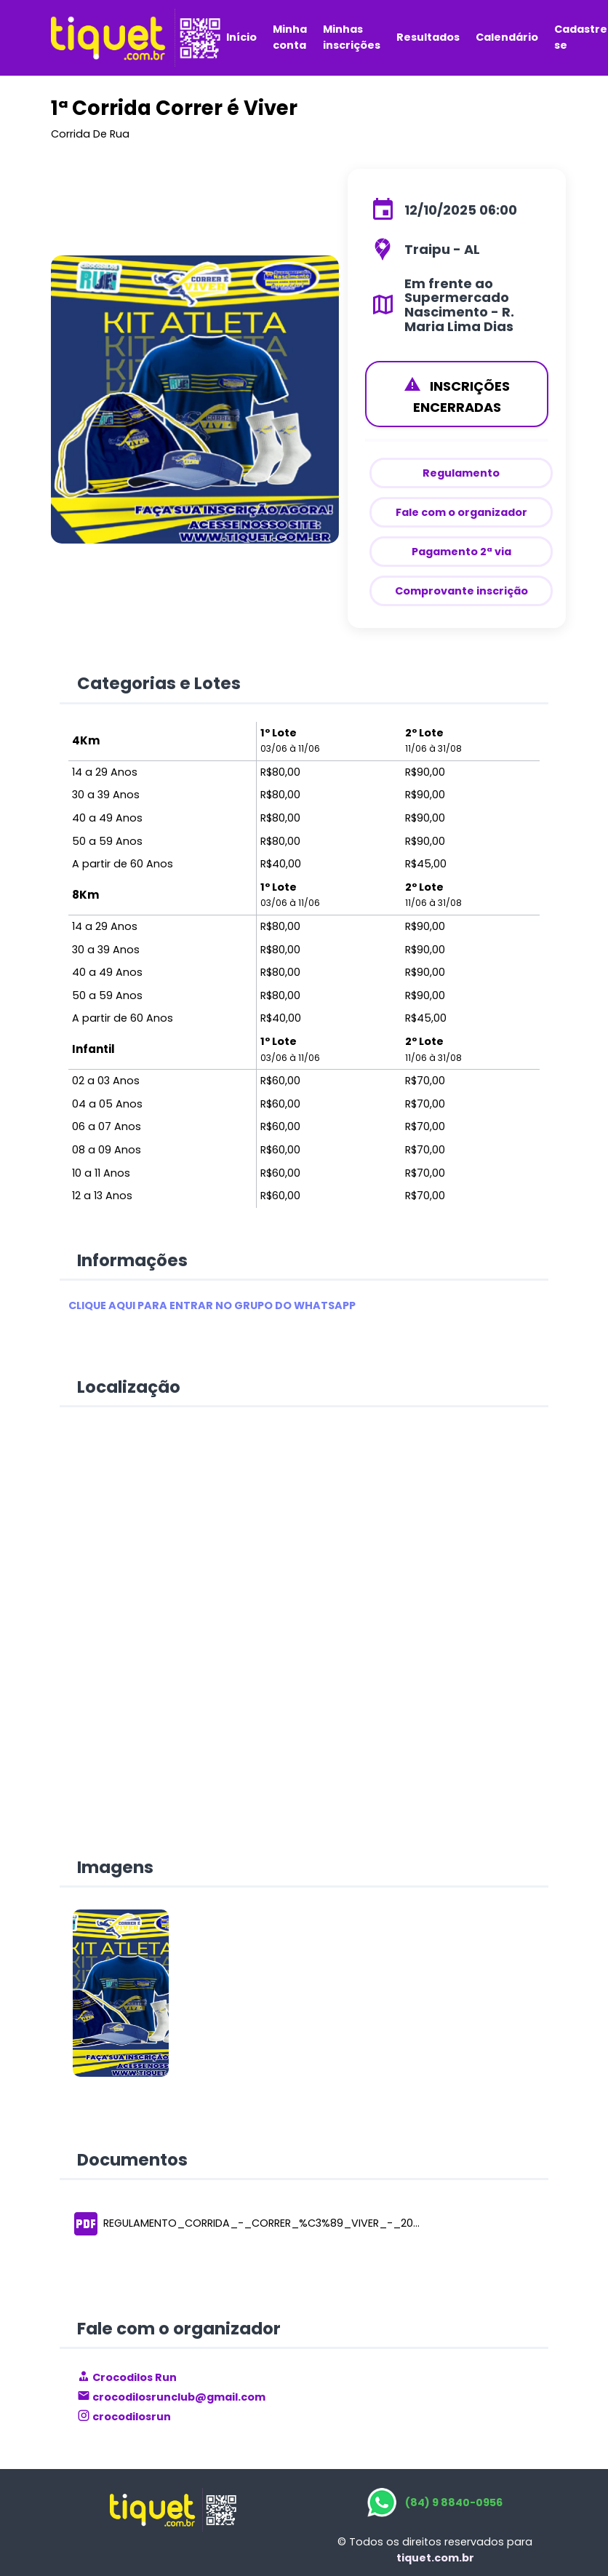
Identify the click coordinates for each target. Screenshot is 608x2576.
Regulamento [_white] (461, 473)
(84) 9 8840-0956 (454, 2502)
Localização (128, 1387)
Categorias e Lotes (159, 683)
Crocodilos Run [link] (127, 2377)
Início (241, 37)
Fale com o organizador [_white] (461, 512)
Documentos (132, 2159)
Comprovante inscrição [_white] (461, 591)
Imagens (115, 1867)
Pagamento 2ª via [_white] (461, 551)
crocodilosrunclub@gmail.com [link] (171, 2397)
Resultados (428, 37)
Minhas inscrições (351, 37)
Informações (132, 1260)
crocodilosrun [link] (124, 2416)
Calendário (507, 37)
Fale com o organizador (179, 2328)
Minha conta (290, 37)
